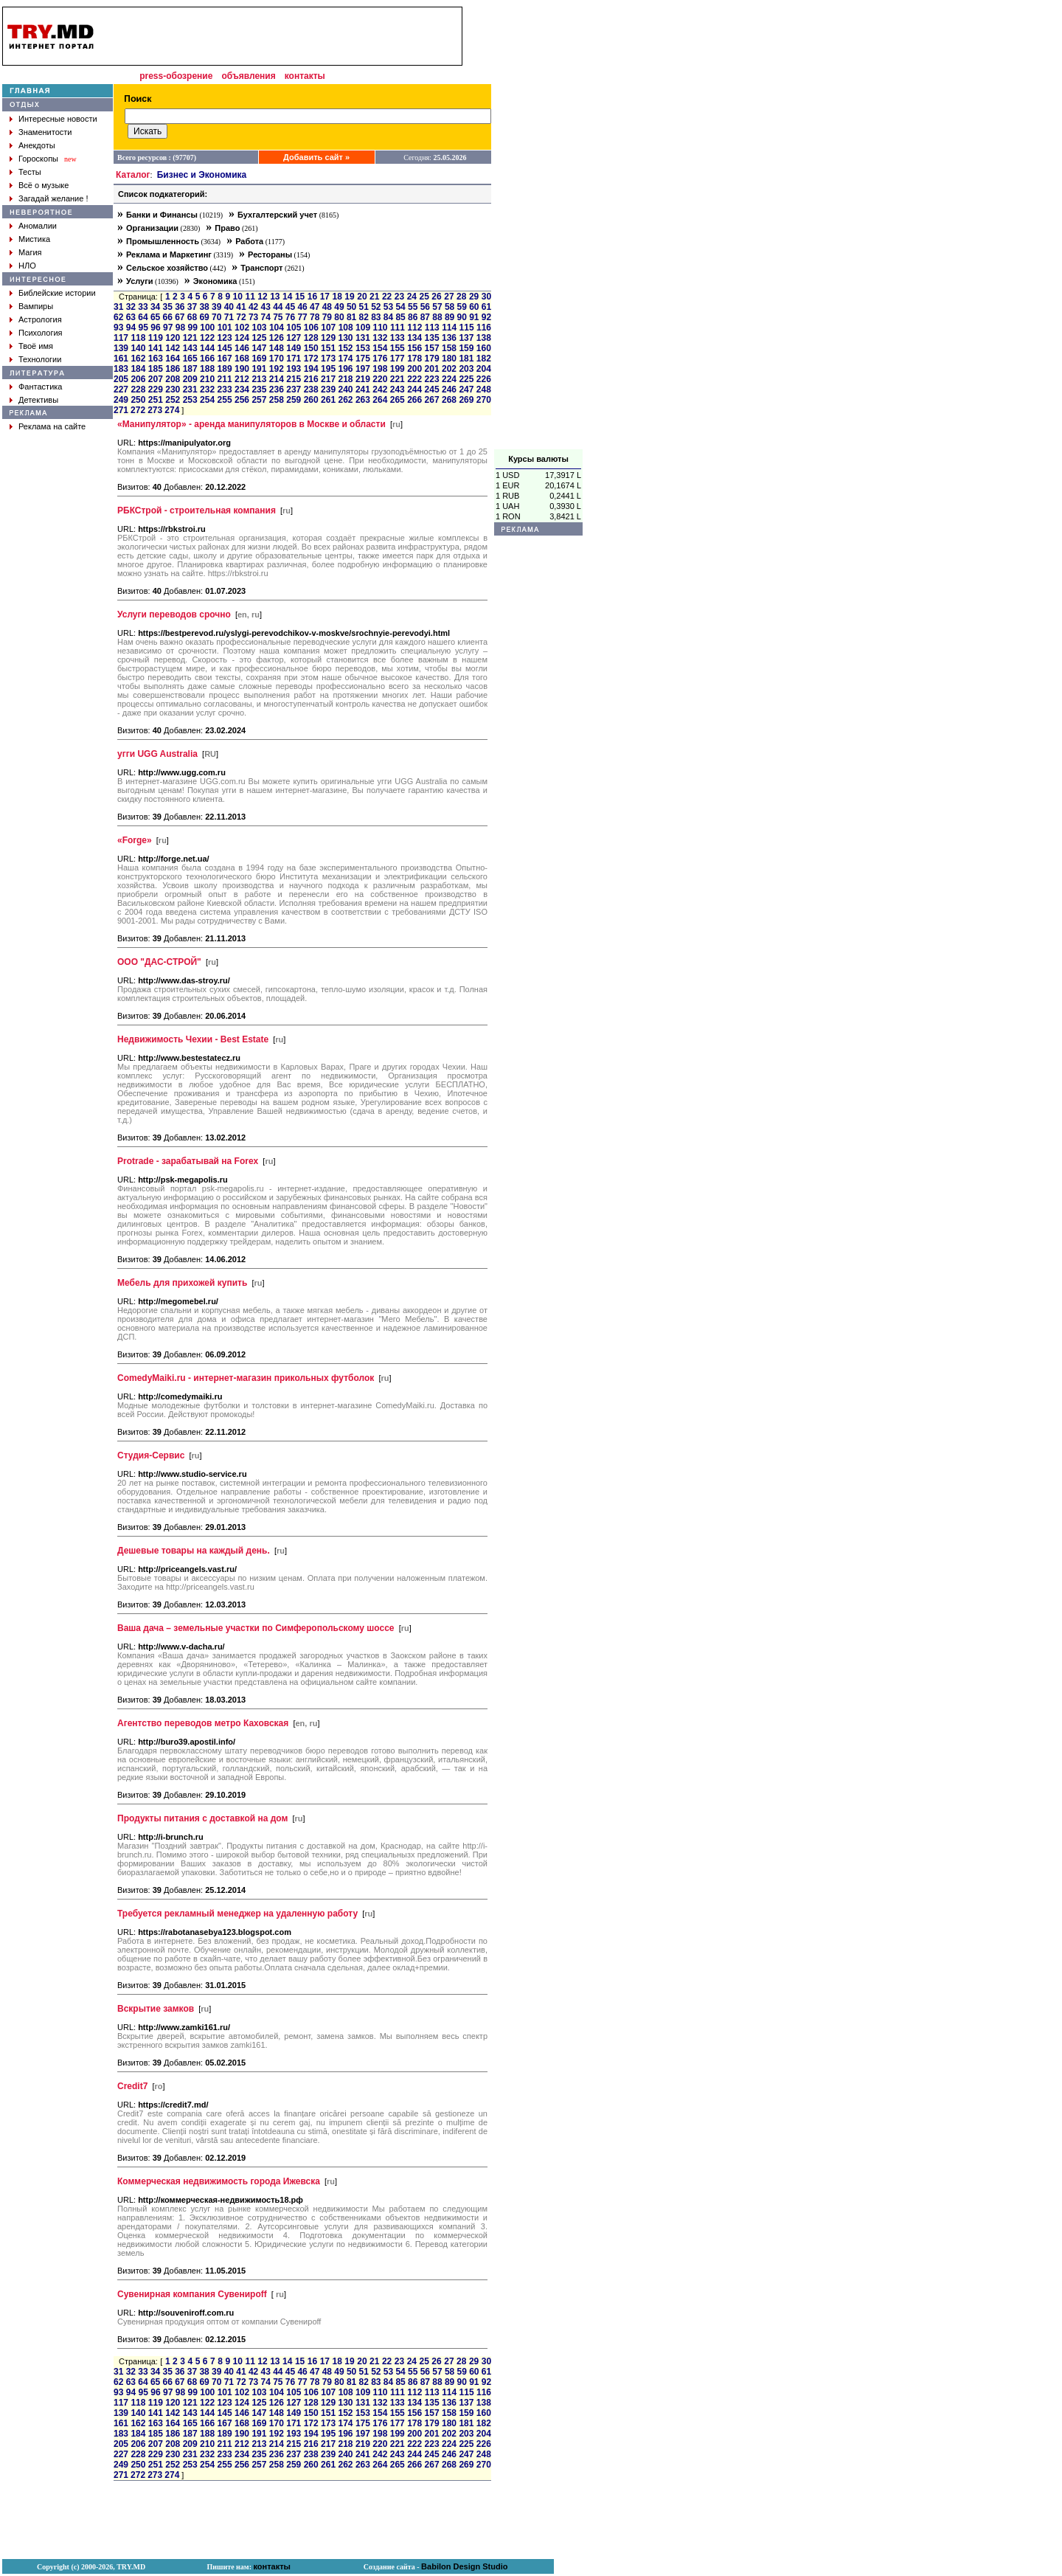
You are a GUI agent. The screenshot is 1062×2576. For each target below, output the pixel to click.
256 (242, 400)
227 (121, 389)
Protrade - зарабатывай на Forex (187, 1161)
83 (376, 317)
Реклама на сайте (52, 426)
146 (242, 348)
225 (466, 379)
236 (276, 389)
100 (207, 327)
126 (276, 338)
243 (397, 389)
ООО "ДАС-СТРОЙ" (159, 962)
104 (276, 327)
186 (172, 369)
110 (379, 327)
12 (262, 296)
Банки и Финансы (162, 214)
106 (311, 327)
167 (225, 358)
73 (253, 317)
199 (397, 369)
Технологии (39, 359)
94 (131, 327)
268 (449, 400)
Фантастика (40, 386)
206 (138, 379)
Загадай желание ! (53, 198)
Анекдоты (36, 145)
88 (437, 317)
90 (462, 317)
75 (277, 317)
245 (432, 389)
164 (172, 358)
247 (466, 389)
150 (311, 348)
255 (225, 400)
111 (397, 327)
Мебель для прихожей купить (182, 1283)
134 (414, 338)
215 (293, 379)
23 (399, 296)
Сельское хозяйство (167, 267)
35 (168, 307)
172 (311, 358)
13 (275, 296)
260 (311, 400)
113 (432, 327)
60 (474, 307)
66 (168, 317)
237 (293, 389)
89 (449, 317)
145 (225, 348)
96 (155, 327)
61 (486, 307)
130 (345, 338)
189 (225, 369)
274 (171, 410)
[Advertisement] (538, 228)
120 (172, 338)
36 (179, 307)
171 (293, 358)
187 (190, 369)
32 (131, 307)
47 (314, 307)
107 (328, 327)
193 (293, 369)
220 (379, 379)
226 (483, 379)
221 (397, 379)
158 (449, 348)
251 (155, 400)
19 (349, 296)
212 (242, 379)
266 (414, 400)
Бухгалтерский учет (277, 214)
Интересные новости (57, 118)
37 (192, 307)
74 (266, 317)
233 (225, 389)
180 (449, 358)
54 (400, 307)
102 (242, 327)
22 (387, 296)
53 (388, 307)
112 (414, 327)
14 (287, 296)
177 (397, 358)
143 (190, 348)
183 (121, 369)
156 (414, 348)
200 (414, 369)
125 (258, 338)
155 (397, 348)
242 (379, 389)
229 (155, 389)
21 (374, 296)
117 (121, 338)
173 (328, 358)
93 (118, 327)
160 (483, 348)
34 (155, 307)
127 (293, 338)
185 (155, 369)
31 (118, 307)
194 (311, 369)
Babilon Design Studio (464, 2566)
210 (207, 379)
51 (364, 307)
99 (193, 327)
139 (121, 348)
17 (325, 296)
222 (414, 379)
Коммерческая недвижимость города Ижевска (218, 2181)
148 (276, 348)
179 (432, 358)
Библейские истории (57, 292)
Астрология (40, 319)
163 (155, 358)
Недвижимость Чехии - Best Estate (192, 1039)
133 (397, 338)
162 (138, 358)
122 (207, 338)
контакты (305, 76)
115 (466, 327)
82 (364, 317)
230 (172, 389)
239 (328, 389)
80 (339, 317)
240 (345, 389)
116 (483, 327)
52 (376, 307)
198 (379, 369)
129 (328, 338)
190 (242, 369)
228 (138, 389)
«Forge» (134, 840)
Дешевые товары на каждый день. (193, 1550)
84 (388, 317)
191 (258, 369)
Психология (40, 332)
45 (290, 307)
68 (192, 317)
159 (466, 348)
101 (225, 327)
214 (276, 379)
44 (277, 307)
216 (311, 379)
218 (345, 379)
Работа (249, 241)
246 (449, 389)
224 (449, 379)
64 (143, 317)
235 (258, 389)
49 (339, 307)
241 (362, 389)
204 (483, 369)
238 (311, 389)
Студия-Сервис (150, 1455)
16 (312, 296)
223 (432, 379)
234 (242, 389)
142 (172, 348)
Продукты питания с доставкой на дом (202, 1818)
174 (345, 358)
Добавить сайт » (316, 157)
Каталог (133, 175)
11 (249, 296)
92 (486, 317)
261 (328, 400)
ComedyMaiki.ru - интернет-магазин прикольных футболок (245, 1378)
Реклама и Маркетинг (169, 254)
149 (293, 348)
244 (414, 389)
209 (190, 379)
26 (436, 296)
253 (190, 400)
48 (327, 307)
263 (362, 400)
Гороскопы (38, 158)
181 (466, 358)
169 (258, 358)
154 (379, 348)
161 (121, 358)
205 (121, 379)
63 (131, 317)
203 (466, 369)
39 (216, 307)
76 (290, 317)
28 (461, 296)
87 (425, 317)
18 (336, 296)
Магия (30, 252)
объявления (248, 76)
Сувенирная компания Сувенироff (192, 2294)
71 (229, 317)
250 (138, 400)
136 (449, 338)
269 (466, 400)
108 (346, 327)
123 (225, 338)
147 (258, 348)
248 (483, 389)
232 (207, 389)
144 (207, 348)
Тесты (29, 171)
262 (345, 400)
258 (276, 400)
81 (351, 317)
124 (242, 338)
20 (362, 296)
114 (449, 327)
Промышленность (162, 241)
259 (293, 400)
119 (155, 338)
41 (241, 307)
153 (362, 348)
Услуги (139, 281)
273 (155, 410)
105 (293, 327)
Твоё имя (35, 346)
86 (412, 317)
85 (400, 317)
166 (207, 358)
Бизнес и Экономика (202, 175)
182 (483, 358)
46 (302, 307)
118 (138, 338)
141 (155, 348)
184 (138, 369)
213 (258, 379)
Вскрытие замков (155, 2009)
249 (121, 400)
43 (266, 307)
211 (225, 379)
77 (302, 317)
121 (190, 338)
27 (449, 296)
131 (362, 338)
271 (121, 410)
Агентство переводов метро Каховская (202, 1723)
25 (424, 296)
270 (483, 400)
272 (138, 410)
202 (449, 369)
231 (190, 389)
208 (172, 379)
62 (118, 317)
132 (379, 338)
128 (311, 338)
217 (328, 379)
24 (412, 296)
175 (362, 358)
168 (242, 358)
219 (362, 379)
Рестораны (270, 254)
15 (300, 296)
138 (483, 338)
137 (466, 338)
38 (204, 307)
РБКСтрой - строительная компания (196, 510)
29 (474, 296)
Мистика (34, 239)
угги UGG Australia (157, 754)
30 (486, 296)
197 (362, 369)
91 (474, 317)
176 (379, 358)
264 (379, 400)
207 (155, 379)
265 (397, 400)
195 (328, 369)
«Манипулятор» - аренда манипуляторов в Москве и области (251, 424)
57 (437, 307)
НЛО (27, 265)
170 (276, 358)
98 (180, 327)
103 (259, 327)
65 (155, 317)
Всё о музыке (43, 185)
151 (328, 348)
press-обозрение (175, 76)
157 (432, 348)
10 (238, 296)
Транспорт (261, 267)
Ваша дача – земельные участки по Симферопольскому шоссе (256, 1628)
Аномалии (37, 225)
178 (414, 358)
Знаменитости (45, 132)
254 (207, 400)
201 (432, 369)
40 (229, 307)
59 (462, 307)
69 (204, 317)
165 (190, 358)
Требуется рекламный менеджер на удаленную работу (237, 1913)
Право (227, 228)
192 (276, 369)
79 (327, 317)
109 (362, 327)
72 (241, 317)
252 (172, 400)
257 (258, 400)
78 (314, 317)
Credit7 (132, 2086)
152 (345, 348)
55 (412, 307)
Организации (152, 228)
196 (345, 369)
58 (449, 307)
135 (432, 338)
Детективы (38, 399)
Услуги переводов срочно (174, 614)
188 (207, 369)
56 (425, 307)
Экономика (215, 281)
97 (168, 327)
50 (351, 307)
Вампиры (35, 306)
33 (143, 307)
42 (253, 307)
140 (138, 348)
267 (432, 400)
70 (216, 317)
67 (179, 317)
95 (143, 327)
